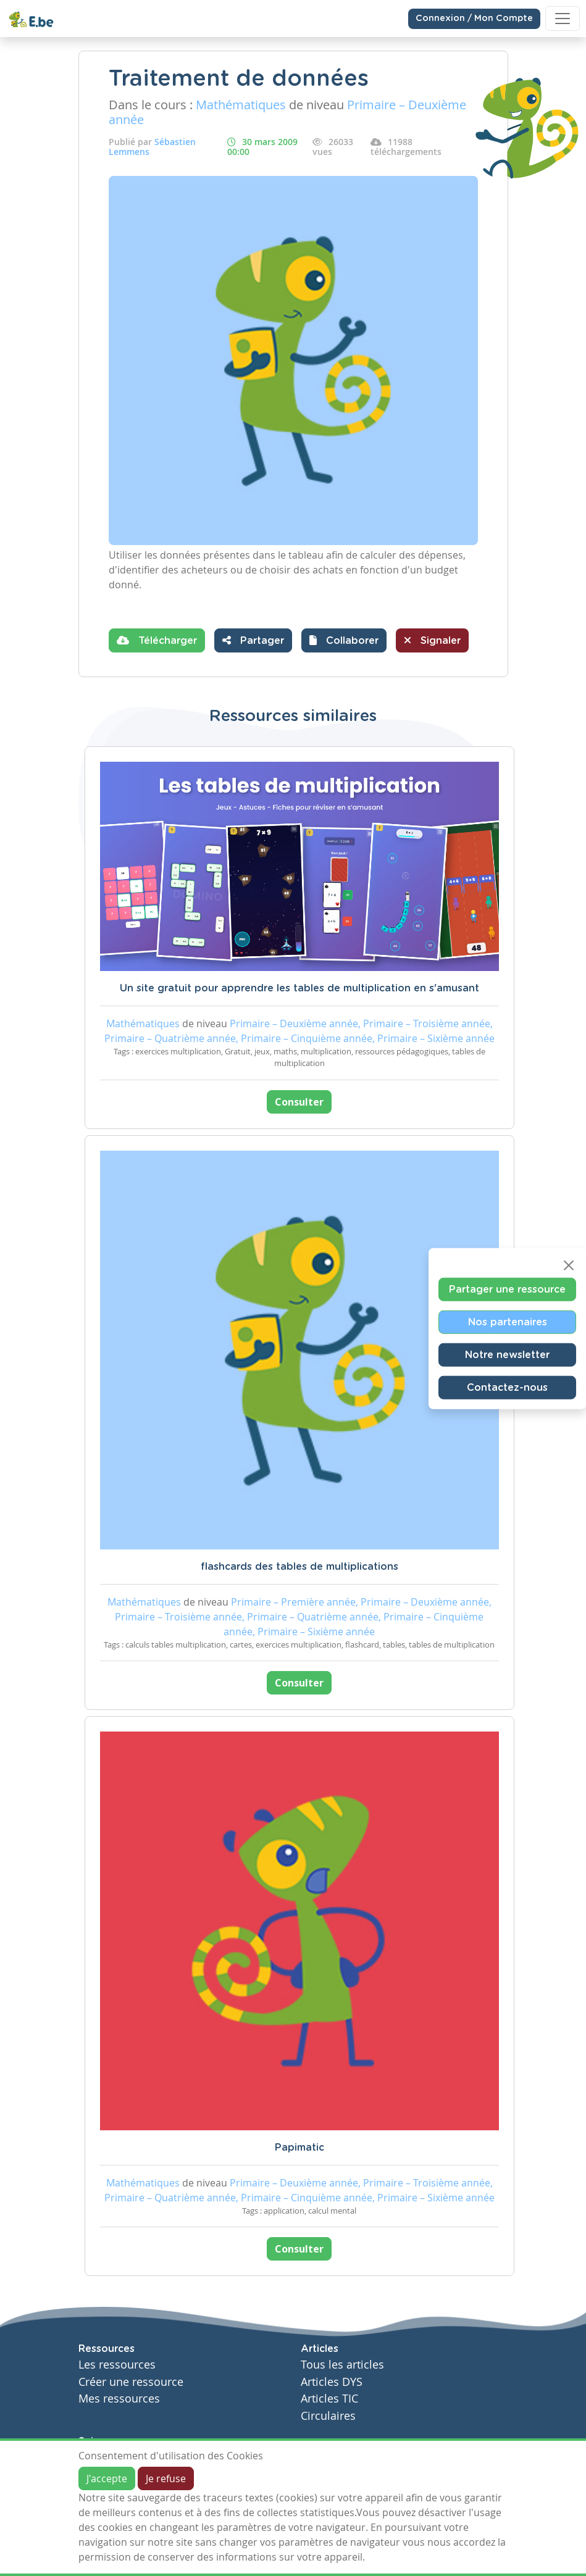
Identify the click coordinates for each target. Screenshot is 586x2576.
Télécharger (157, 640)
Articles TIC (329, 2398)
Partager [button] (253, 640)
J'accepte (106, 2478)
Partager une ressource (507, 1289)
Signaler (432, 640)
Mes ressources (119, 2398)
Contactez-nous (507, 1387)
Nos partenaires (507, 1322)
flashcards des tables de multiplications (299, 1567)
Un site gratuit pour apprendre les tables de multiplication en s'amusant (299, 988)
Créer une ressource (130, 2382)
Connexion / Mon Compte (474, 18)
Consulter (299, 1102)
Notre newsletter (507, 1354)
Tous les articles (342, 2364)
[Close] (568, 1264)
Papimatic (299, 2148)
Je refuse (166, 2478)
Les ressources (117, 2364)
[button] (344, 640)
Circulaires (328, 2416)
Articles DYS (331, 2382)
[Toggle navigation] (562, 18)
